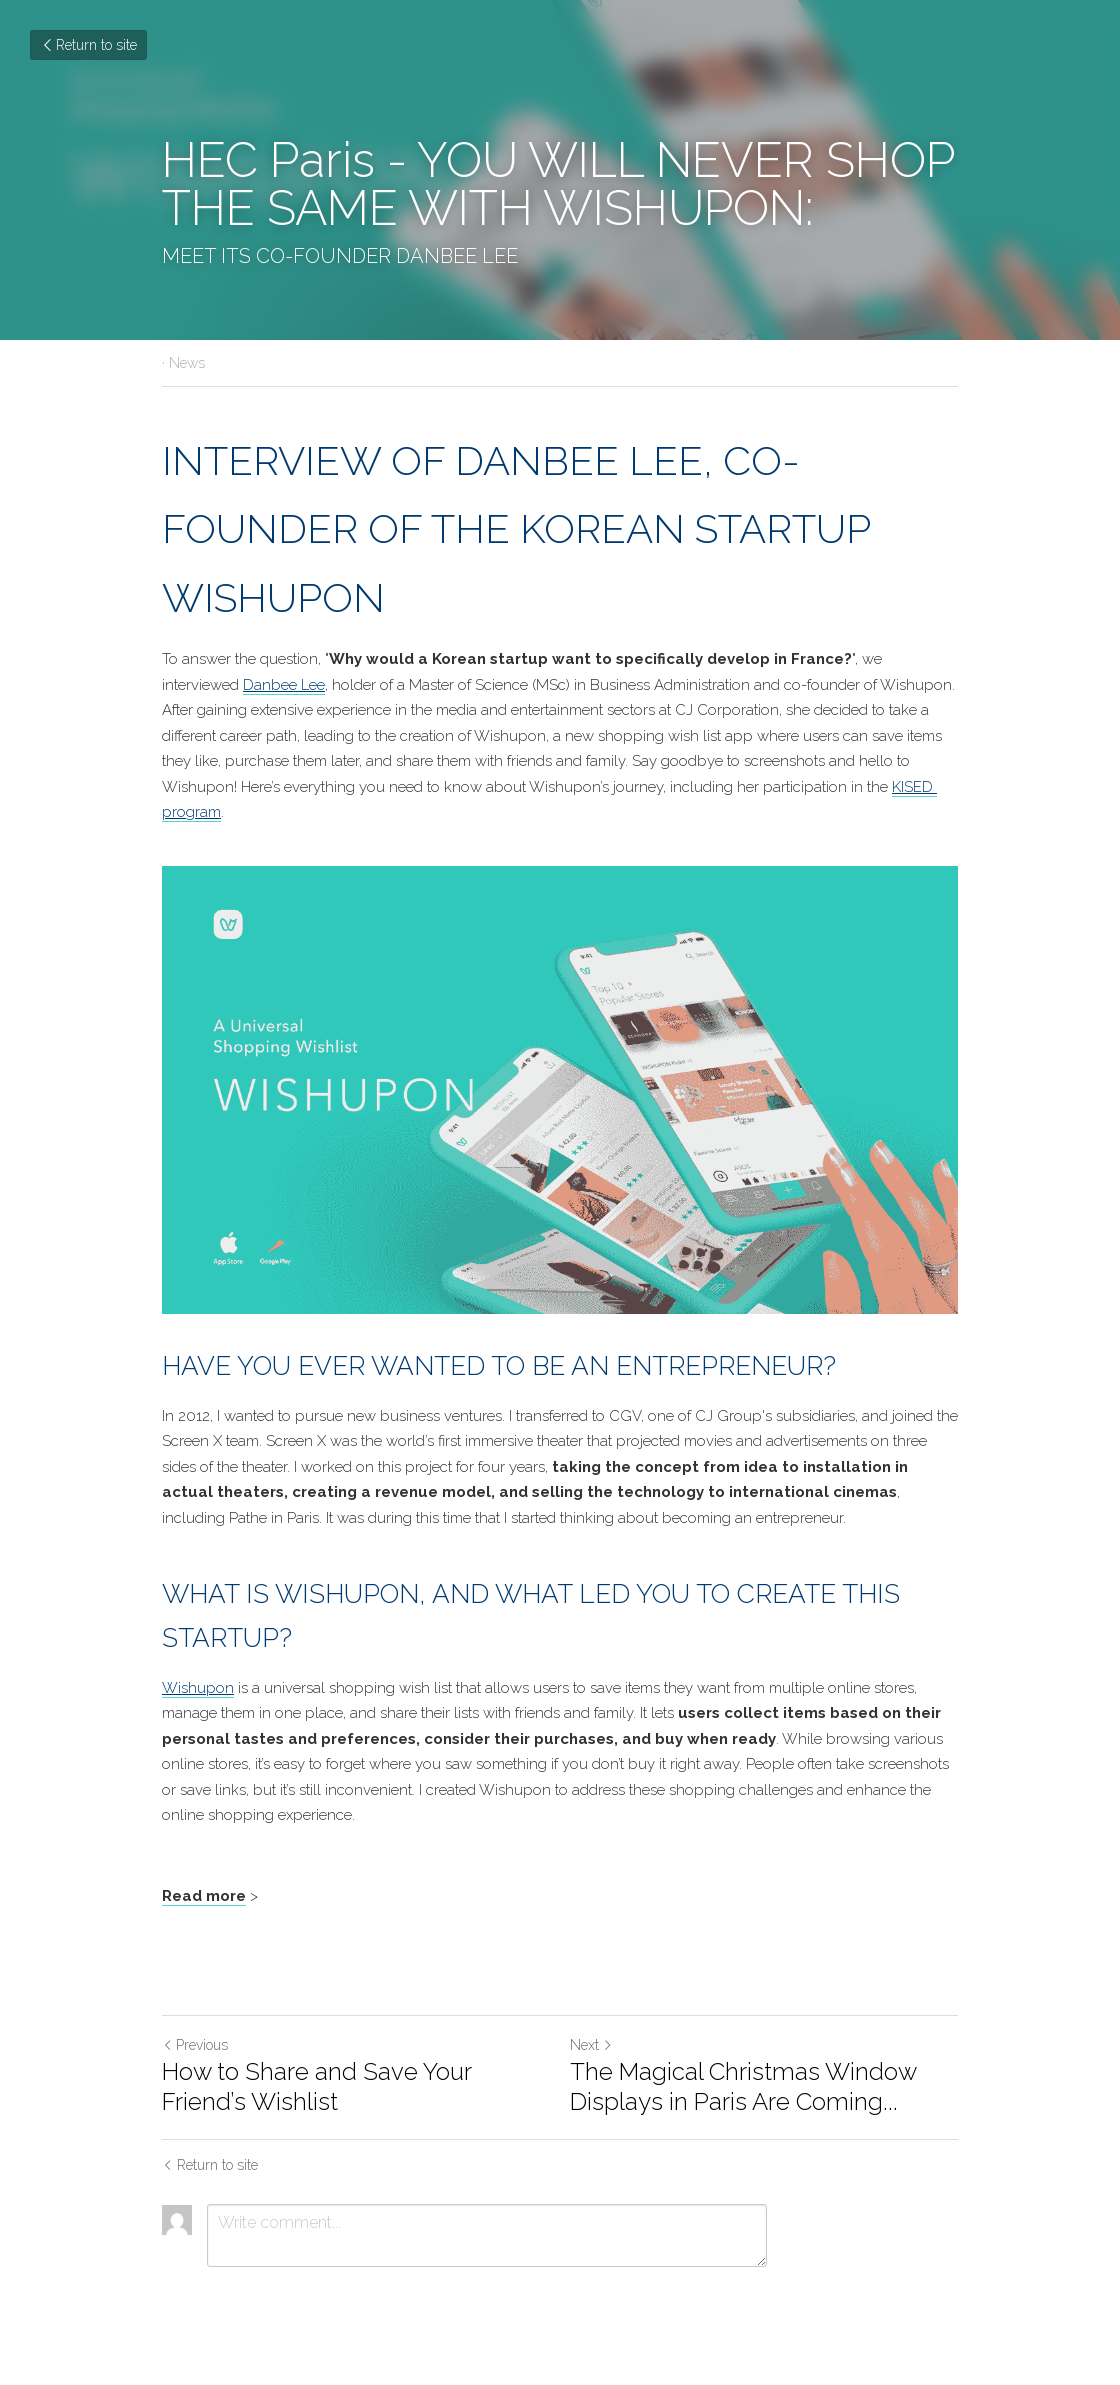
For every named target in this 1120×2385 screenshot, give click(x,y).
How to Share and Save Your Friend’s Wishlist (316, 2086)
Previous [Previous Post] (195, 2045)
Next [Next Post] (591, 2045)
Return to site (88, 45)
